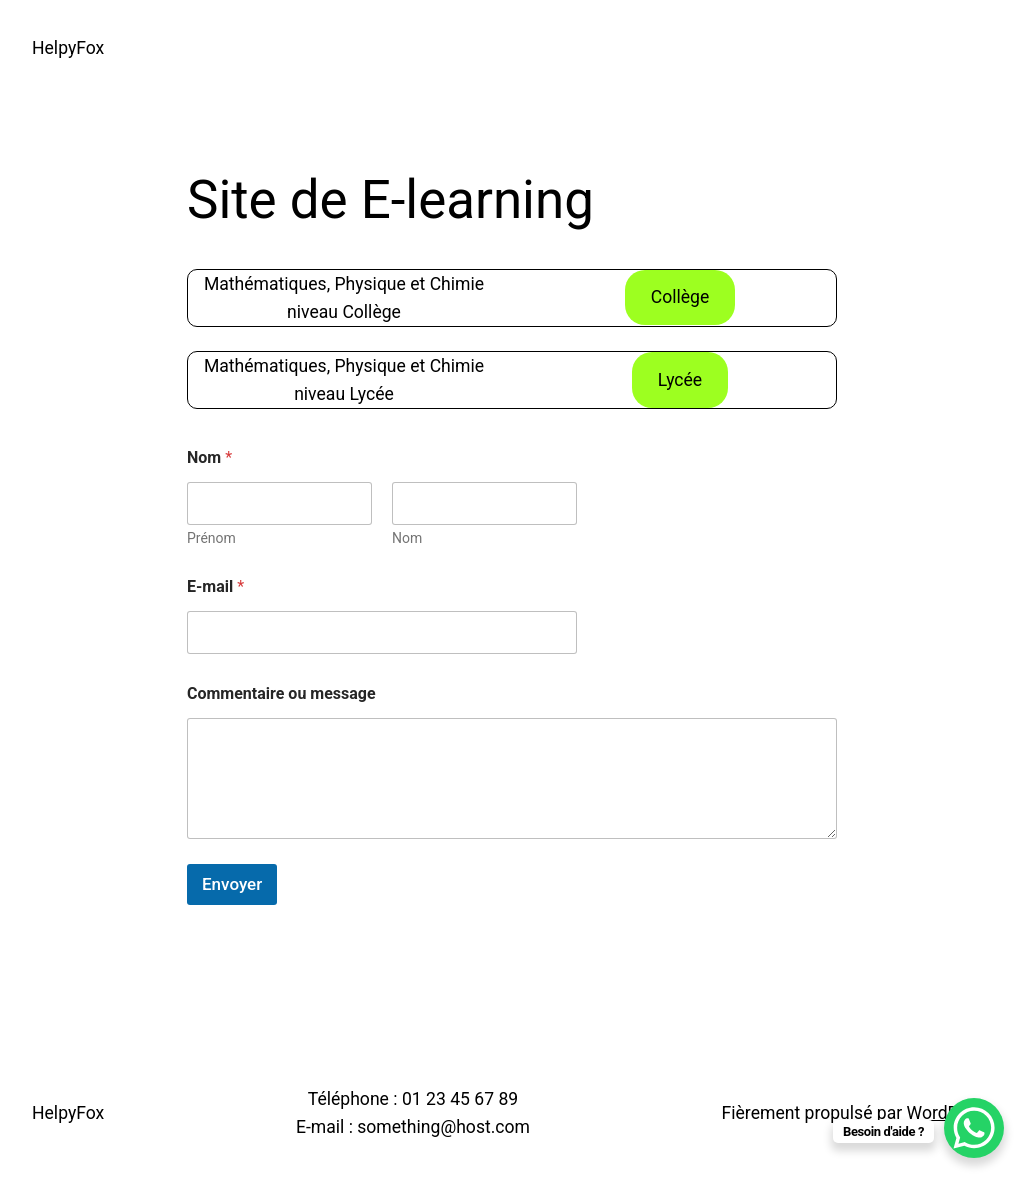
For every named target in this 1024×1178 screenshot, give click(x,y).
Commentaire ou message (281, 693)
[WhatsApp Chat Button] (974, 1128)
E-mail (215, 586)
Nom (407, 538)
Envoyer (232, 884)
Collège (680, 297)
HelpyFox (68, 48)
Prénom (211, 538)
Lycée (680, 380)
